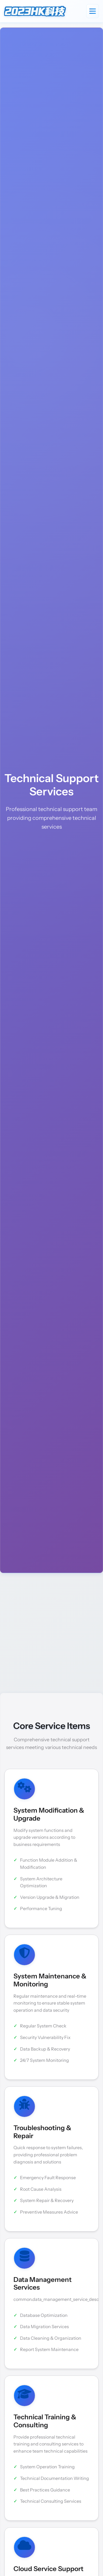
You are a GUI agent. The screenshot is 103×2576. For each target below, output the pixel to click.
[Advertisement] (51, 1633)
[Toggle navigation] (92, 11)
